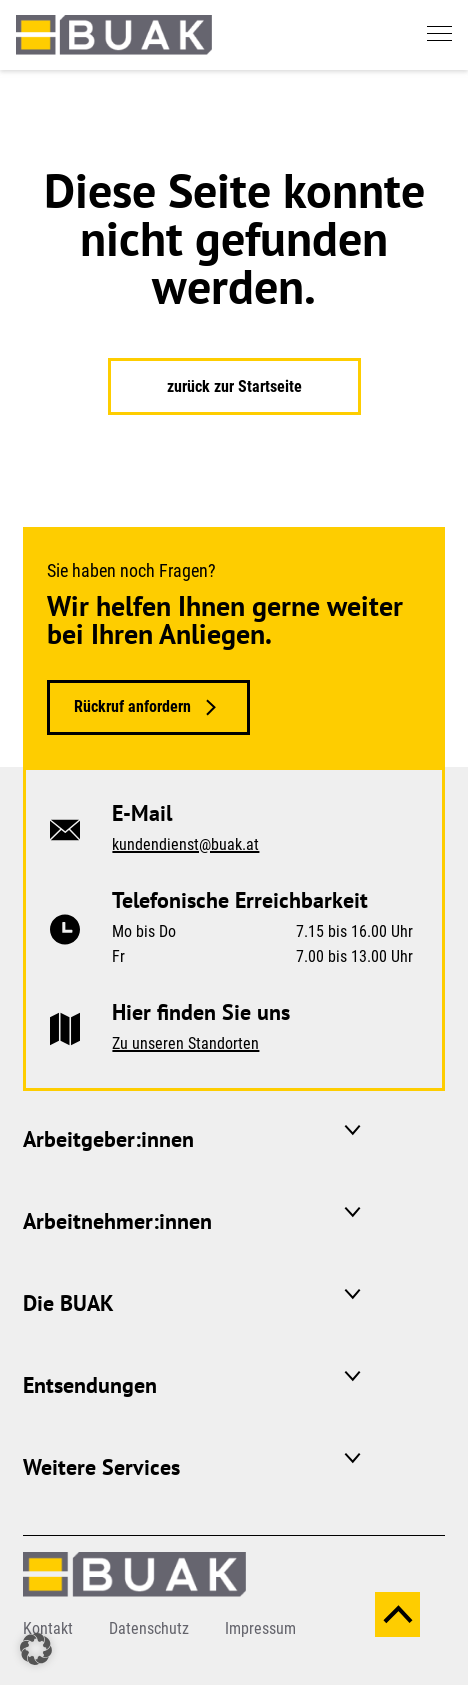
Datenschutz (149, 1628)
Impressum (260, 1628)
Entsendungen (90, 1385)
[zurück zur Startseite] (114, 33)
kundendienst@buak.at (185, 844)
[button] (36, 1649)
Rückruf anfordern (132, 706)
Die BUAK (68, 1303)
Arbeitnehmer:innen (117, 1221)
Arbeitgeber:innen (108, 1139)
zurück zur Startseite (234, 386)
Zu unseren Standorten (185, 1043)
